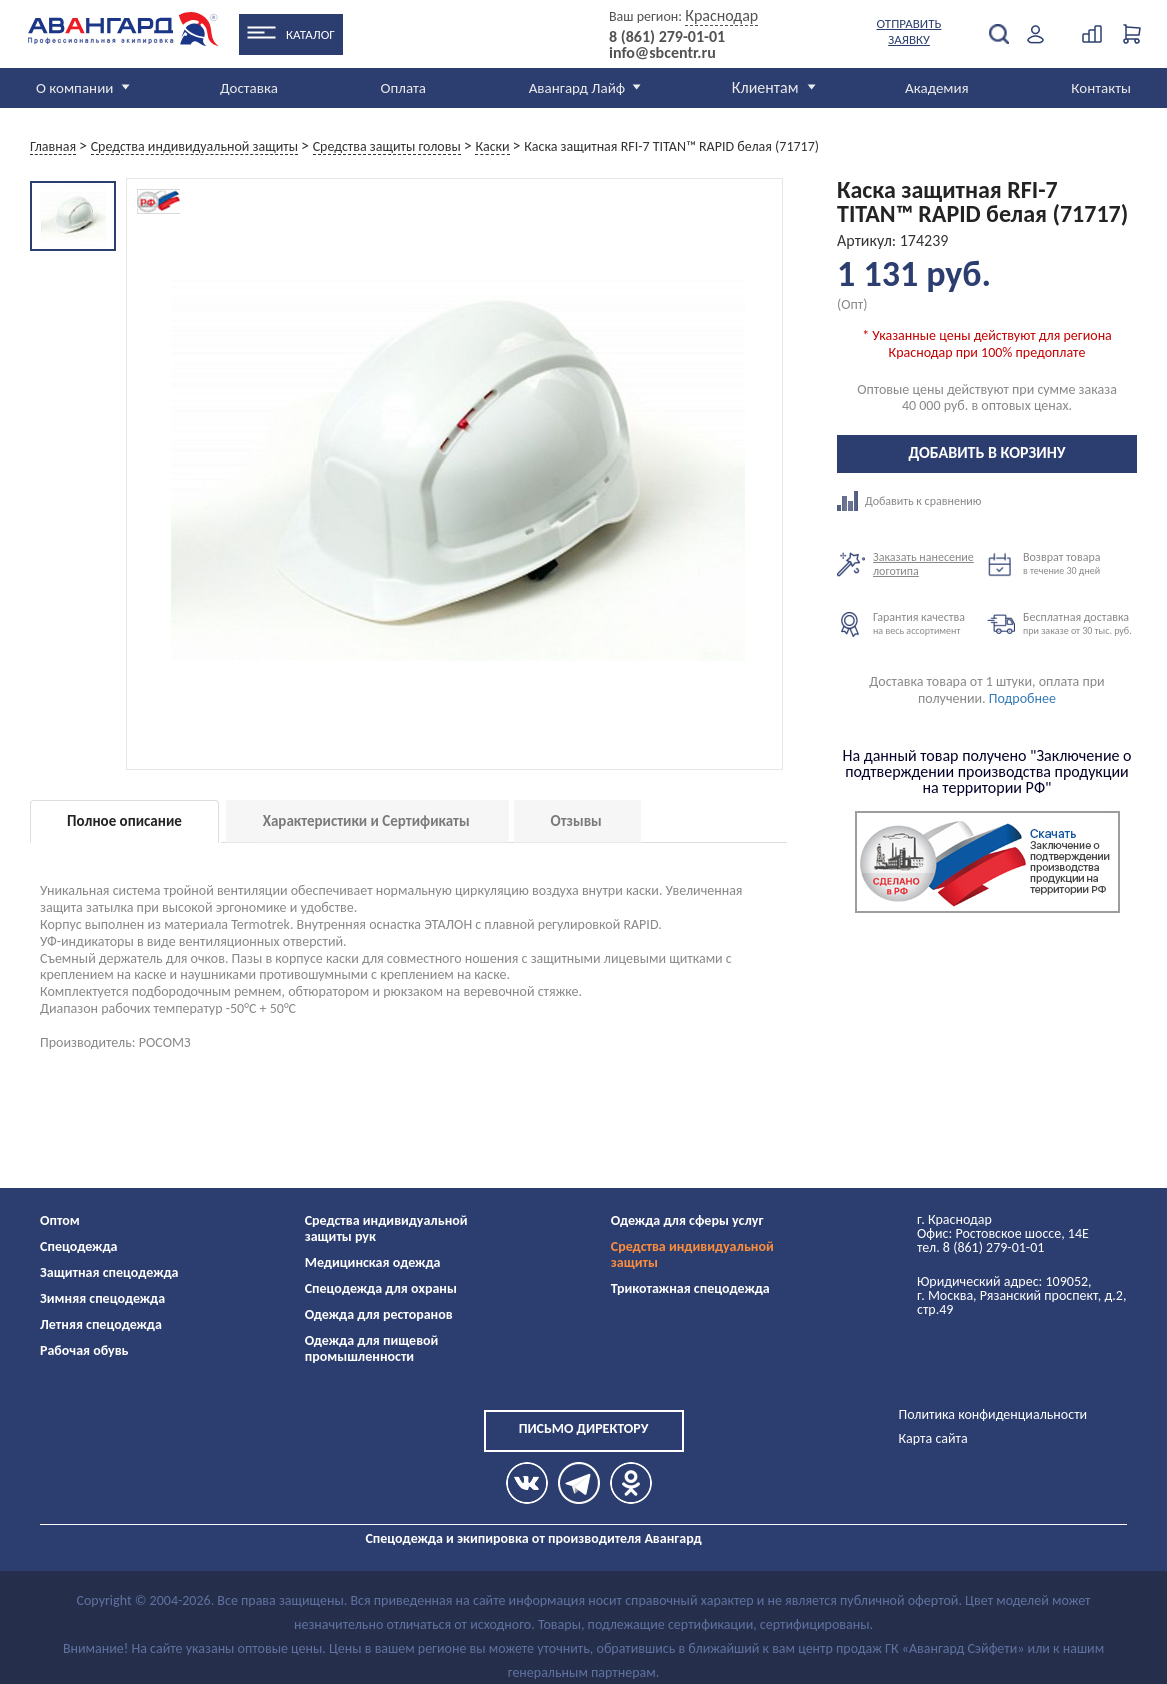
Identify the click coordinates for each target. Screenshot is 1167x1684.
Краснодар (721, 15)
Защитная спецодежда (109, 1272)
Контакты (1101, 88)
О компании (74, 88)
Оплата (404, 88)
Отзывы (576, 821)
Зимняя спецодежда (102, 1298)
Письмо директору (584, 1428)
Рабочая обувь (84, 1350)
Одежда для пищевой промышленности (372, 1348)
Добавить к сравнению (912, 501)
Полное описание (124, 821)
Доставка (249, 88)
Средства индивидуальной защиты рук (386, 1228)
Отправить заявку (909, 31)
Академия (937, 88)
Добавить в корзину (987, 452)
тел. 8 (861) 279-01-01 (980, 1247)
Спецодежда (78, 1246)
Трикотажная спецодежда (690, 1288)
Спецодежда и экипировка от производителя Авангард (533, 1538)
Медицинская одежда (373, 1262)
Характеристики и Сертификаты (366, 821)
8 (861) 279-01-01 (667, 37)
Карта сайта (933, 1438)
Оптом (60, 1220)
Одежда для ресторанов (379, 1314)
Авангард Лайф (577, 88)
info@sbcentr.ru (662, 53)
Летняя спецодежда (101, 1324)
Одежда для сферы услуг (687, 1220)
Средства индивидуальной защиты (692, 1254)
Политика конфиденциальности (993, 1414)
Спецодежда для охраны (381, 1288)
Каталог (310, 34)
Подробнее (1022, 698)
